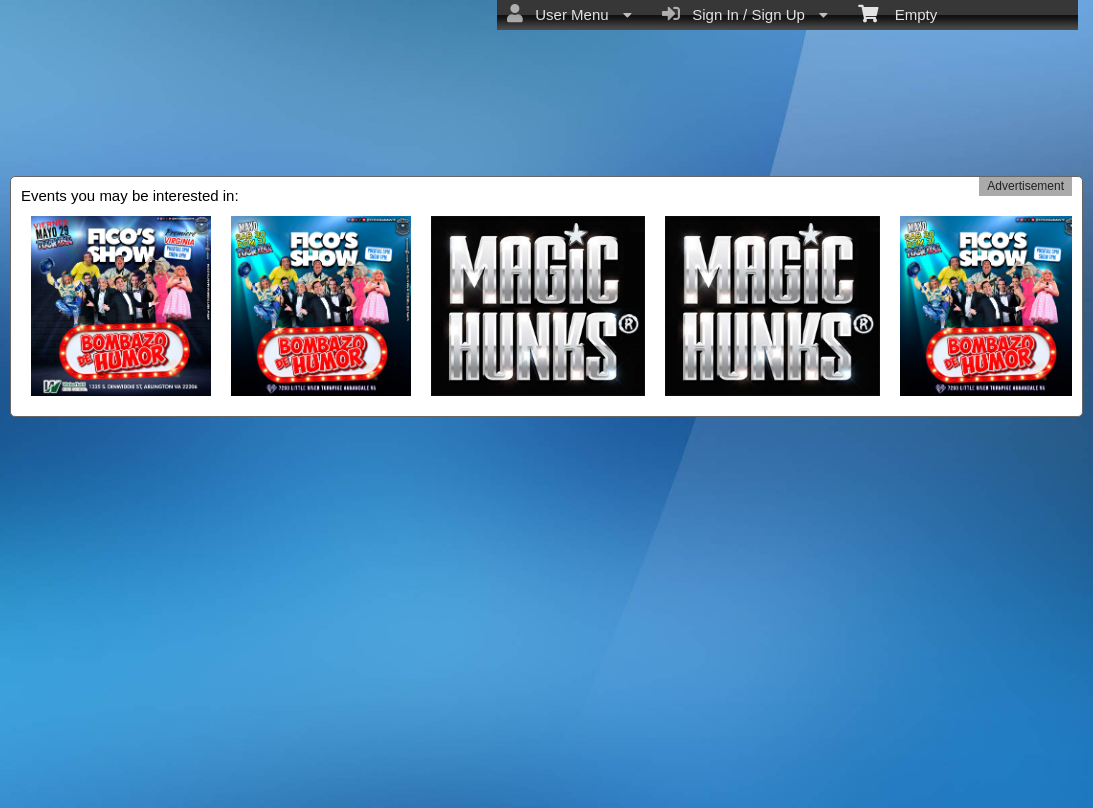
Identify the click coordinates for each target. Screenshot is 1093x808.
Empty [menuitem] (897, 13)
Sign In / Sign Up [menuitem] (745, 14)
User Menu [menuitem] (569, 14)
